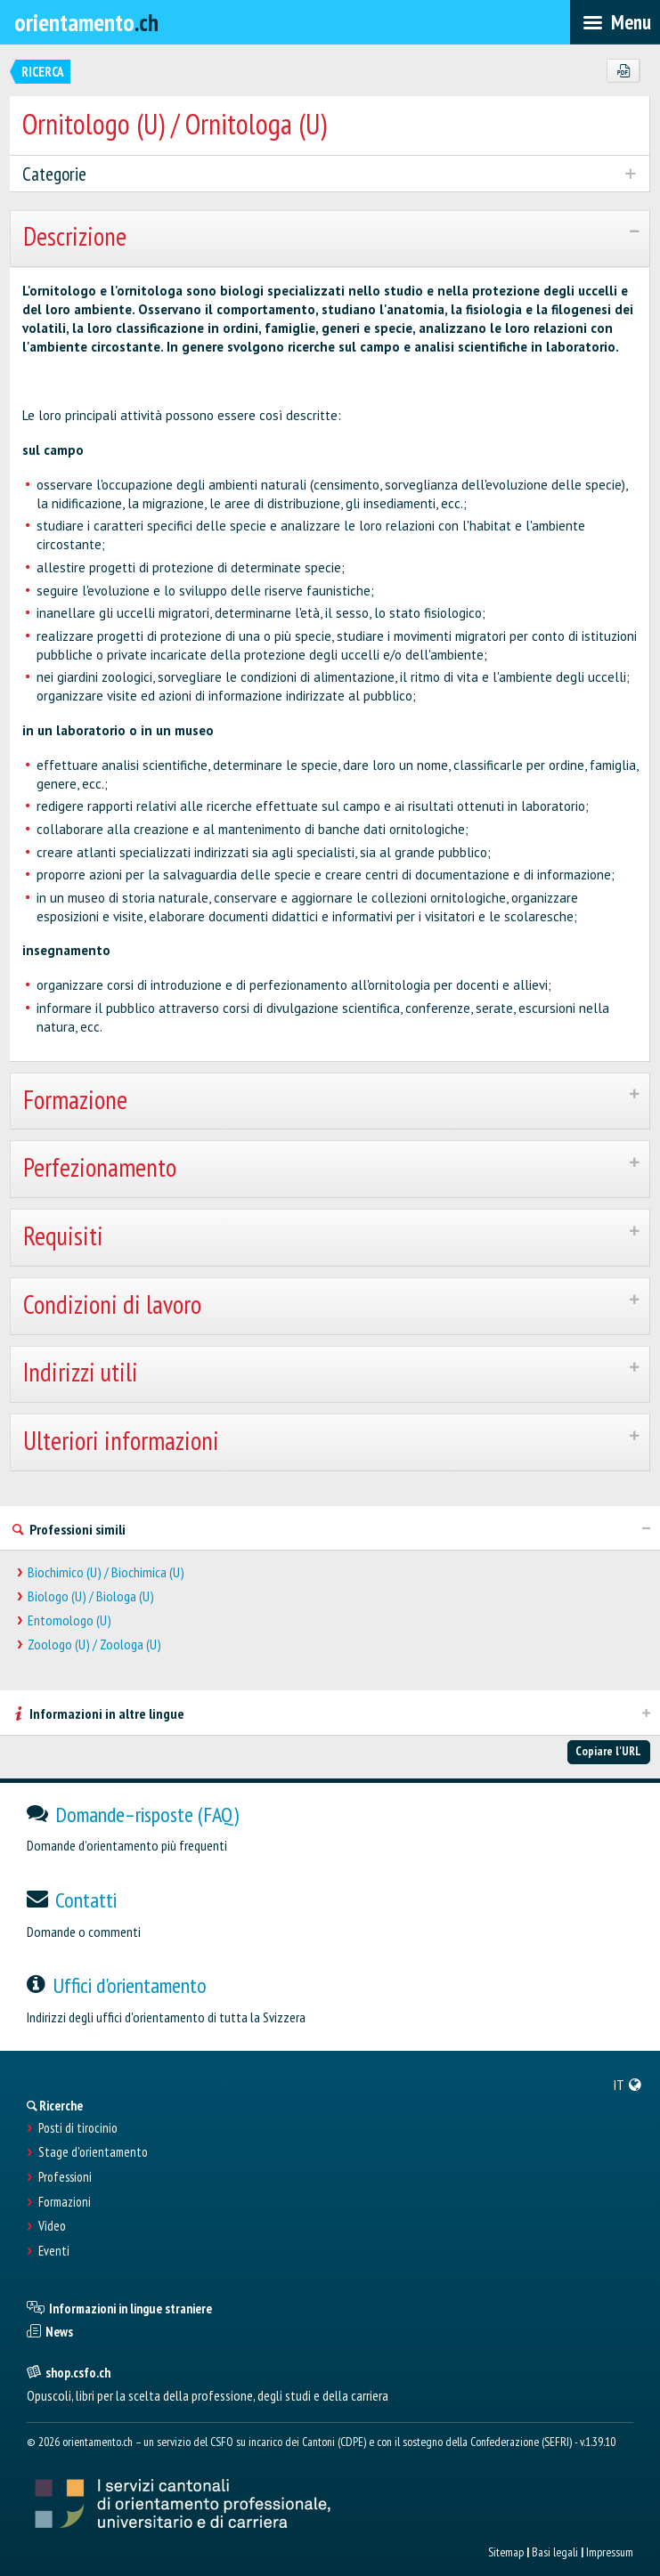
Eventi (53, 2251)
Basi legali (555, 2552)
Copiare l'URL (608, 1751)
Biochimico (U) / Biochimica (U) (106, 1572)
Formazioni (64, 2202)
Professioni (65, 2177)
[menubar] (615, 22)
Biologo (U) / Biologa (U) (91, 1596)
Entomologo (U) (69, 1620)
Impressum (609, 2552)
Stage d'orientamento (93, 2152)
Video (52, 2226)
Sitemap (506, 2552)
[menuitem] (628, 2084)
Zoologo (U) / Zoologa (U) (94, 1644)
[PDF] (623, 71)
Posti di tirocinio (78, 2128)
